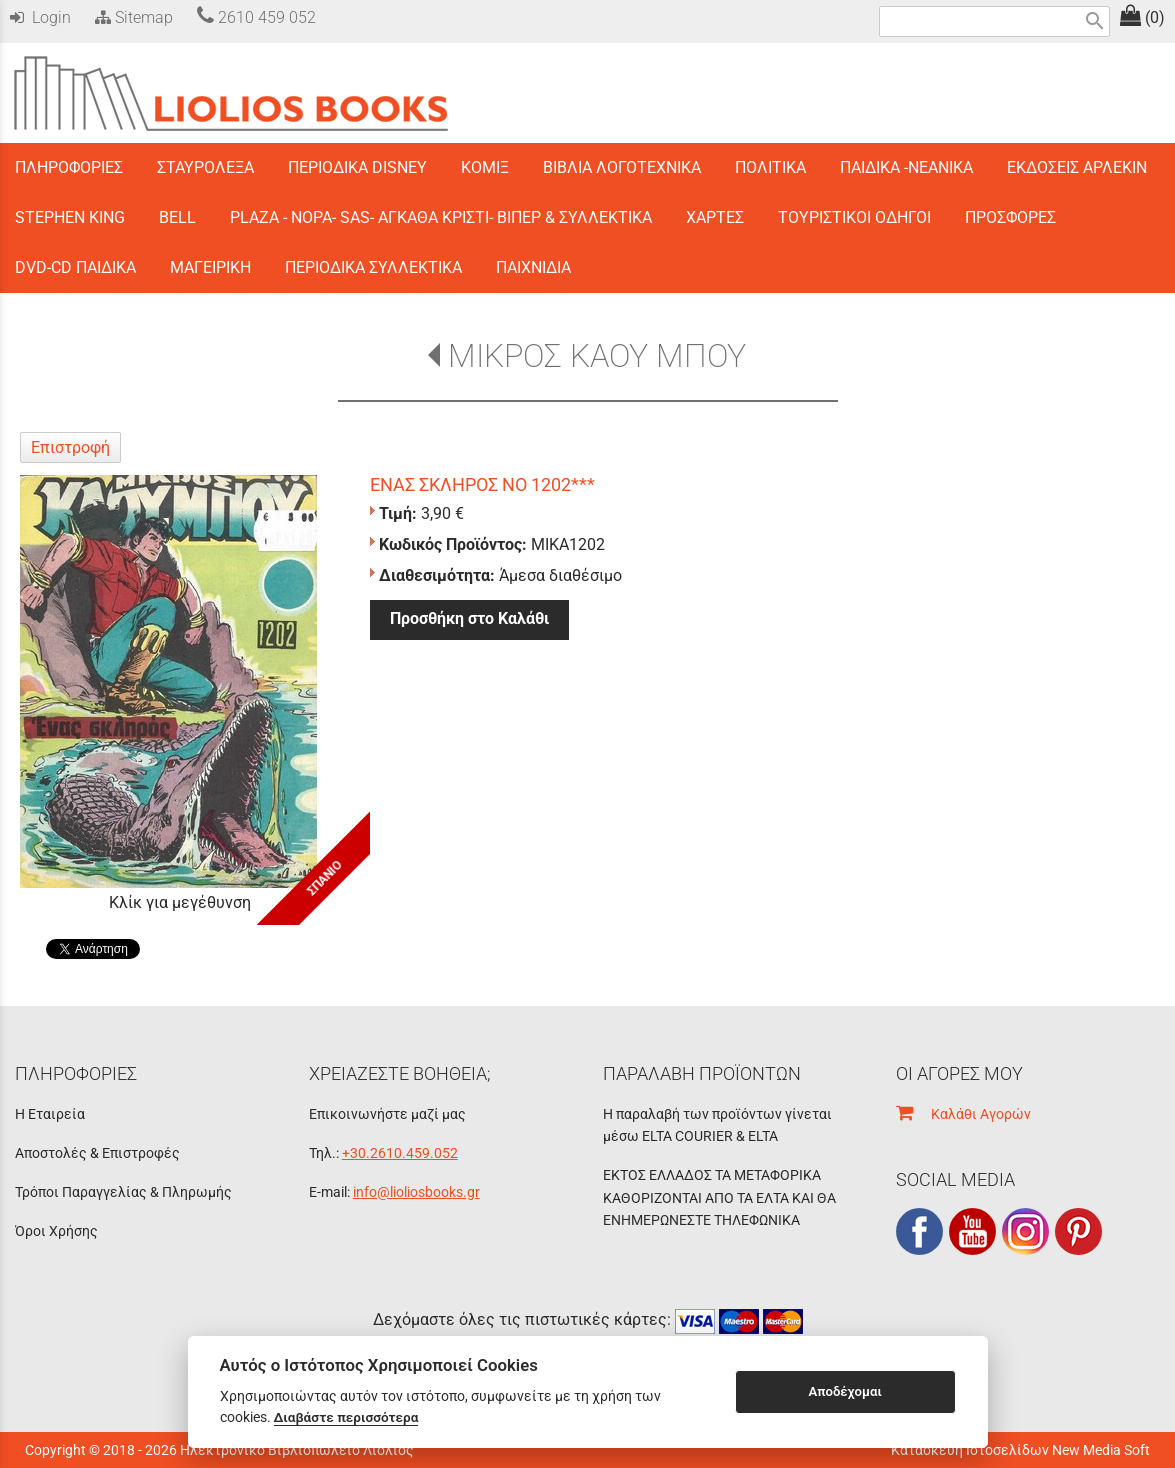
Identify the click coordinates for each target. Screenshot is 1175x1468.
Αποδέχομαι (844, 1391)
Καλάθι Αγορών (963, 1114)
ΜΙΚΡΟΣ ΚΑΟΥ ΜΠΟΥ (597, 356)
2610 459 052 (256, 17)
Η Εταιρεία (50, 1114)
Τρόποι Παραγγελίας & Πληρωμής (123, 1192)
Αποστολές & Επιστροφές (97, 1153)
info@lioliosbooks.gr (416, 1192)
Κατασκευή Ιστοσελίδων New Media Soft (1020, 1450)
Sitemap (132, 17)
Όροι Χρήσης (56, 1231)
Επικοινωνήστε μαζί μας (387, 1114)
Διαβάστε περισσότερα (346, 1417)
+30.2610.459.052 (400, 1153)
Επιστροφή (70, 447)
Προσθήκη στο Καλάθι (469, 618)
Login (40, 17)
